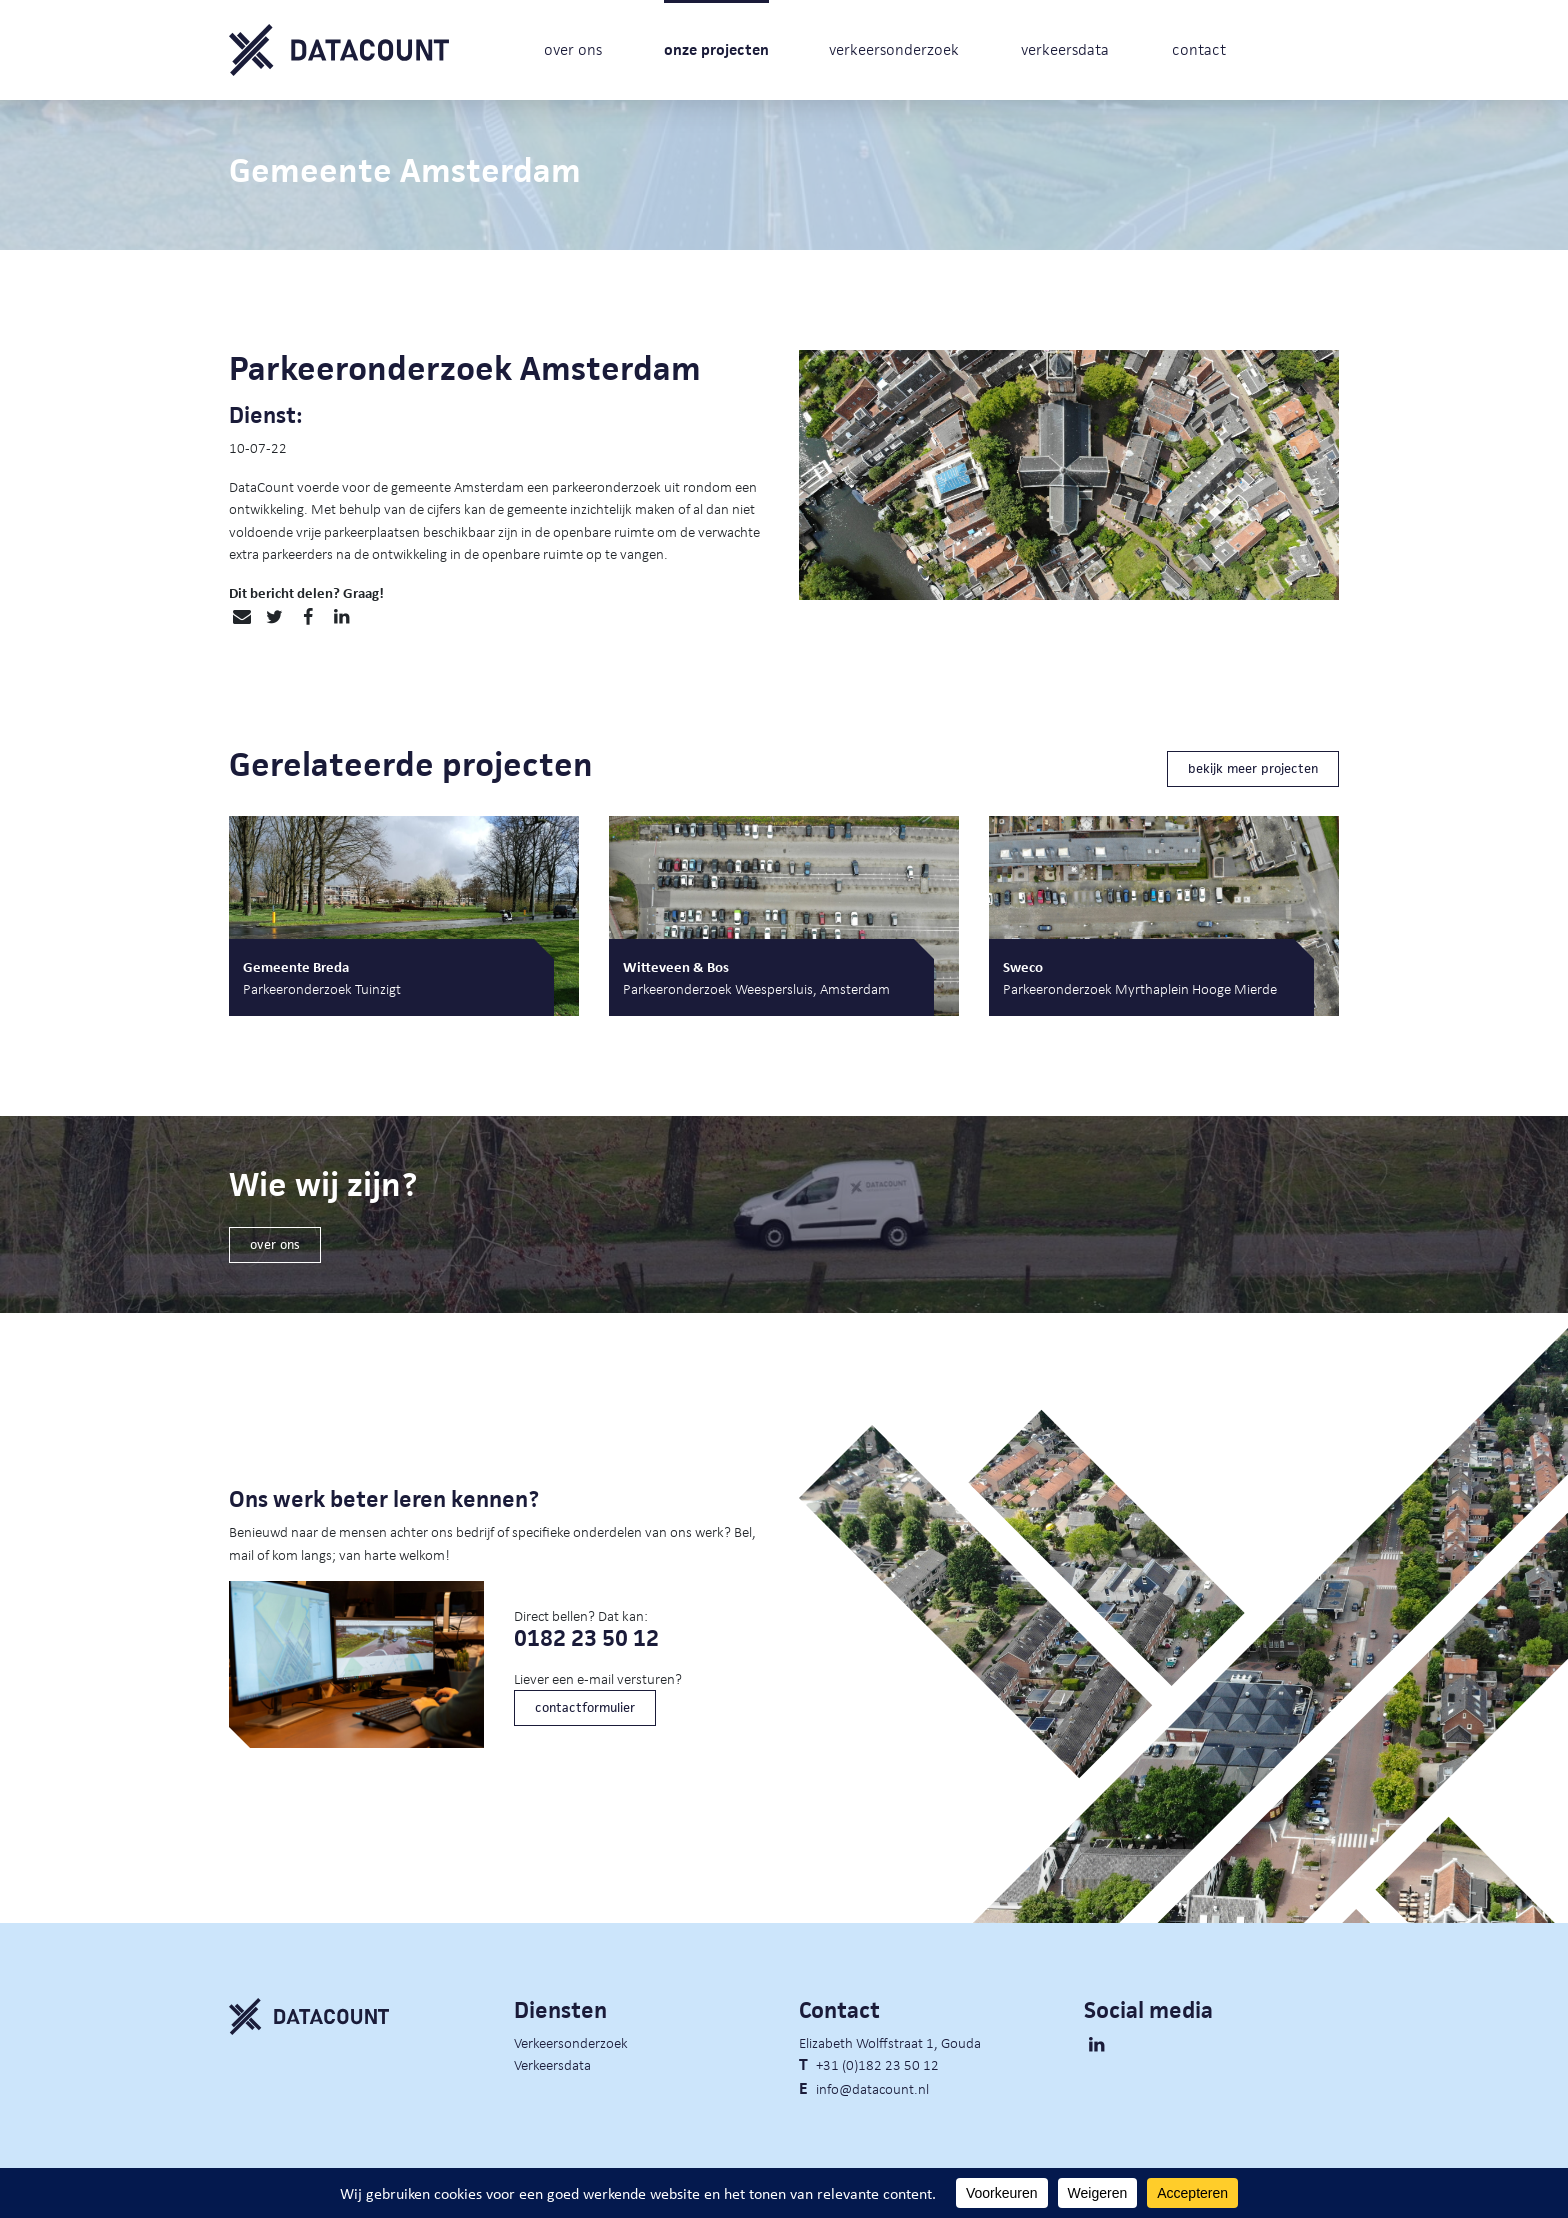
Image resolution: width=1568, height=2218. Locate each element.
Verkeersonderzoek (571, 2042)
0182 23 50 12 (586, 1638)
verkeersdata (1065, 49)
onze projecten (716, 49)
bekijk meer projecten (1253, 768)
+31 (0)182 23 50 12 (877, 2064)
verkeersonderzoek (894, 49)
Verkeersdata (552, 2064)
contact (1199, 49)
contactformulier (585, 1707)
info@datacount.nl (872, 2088)
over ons (573, 49)
